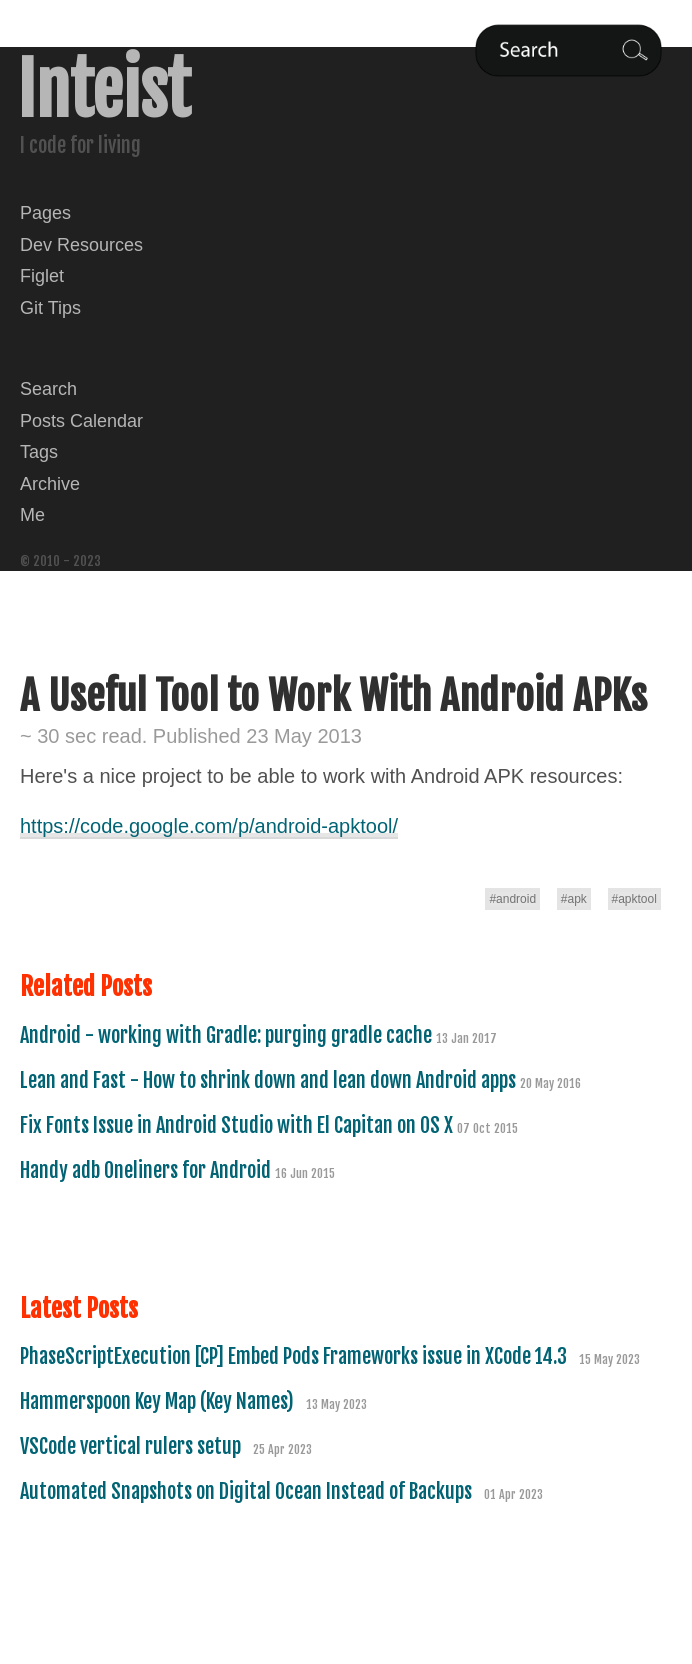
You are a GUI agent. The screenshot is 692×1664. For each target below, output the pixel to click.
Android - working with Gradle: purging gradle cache (228, 1035)
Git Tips (50, 308)
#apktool (634, 899)
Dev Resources (81, 245)
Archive (50, 484)
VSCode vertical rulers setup (132, 1446)
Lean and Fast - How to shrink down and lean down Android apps (270, 1080)
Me (32, 515)
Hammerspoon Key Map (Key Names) (159, 1401)
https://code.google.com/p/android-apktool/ (209, 826)
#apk (574, 899)
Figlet (42, 276)
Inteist (103, 90)
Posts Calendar (81, 421)
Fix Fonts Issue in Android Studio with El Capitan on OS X (238, 1125)
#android (512, 899)
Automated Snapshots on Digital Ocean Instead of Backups (248, 1491)
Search (48, 389)
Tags (39, 452)
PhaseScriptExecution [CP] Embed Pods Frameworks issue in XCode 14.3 (295, 1356)
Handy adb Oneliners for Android (147, 1170)
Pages (45, 213)
